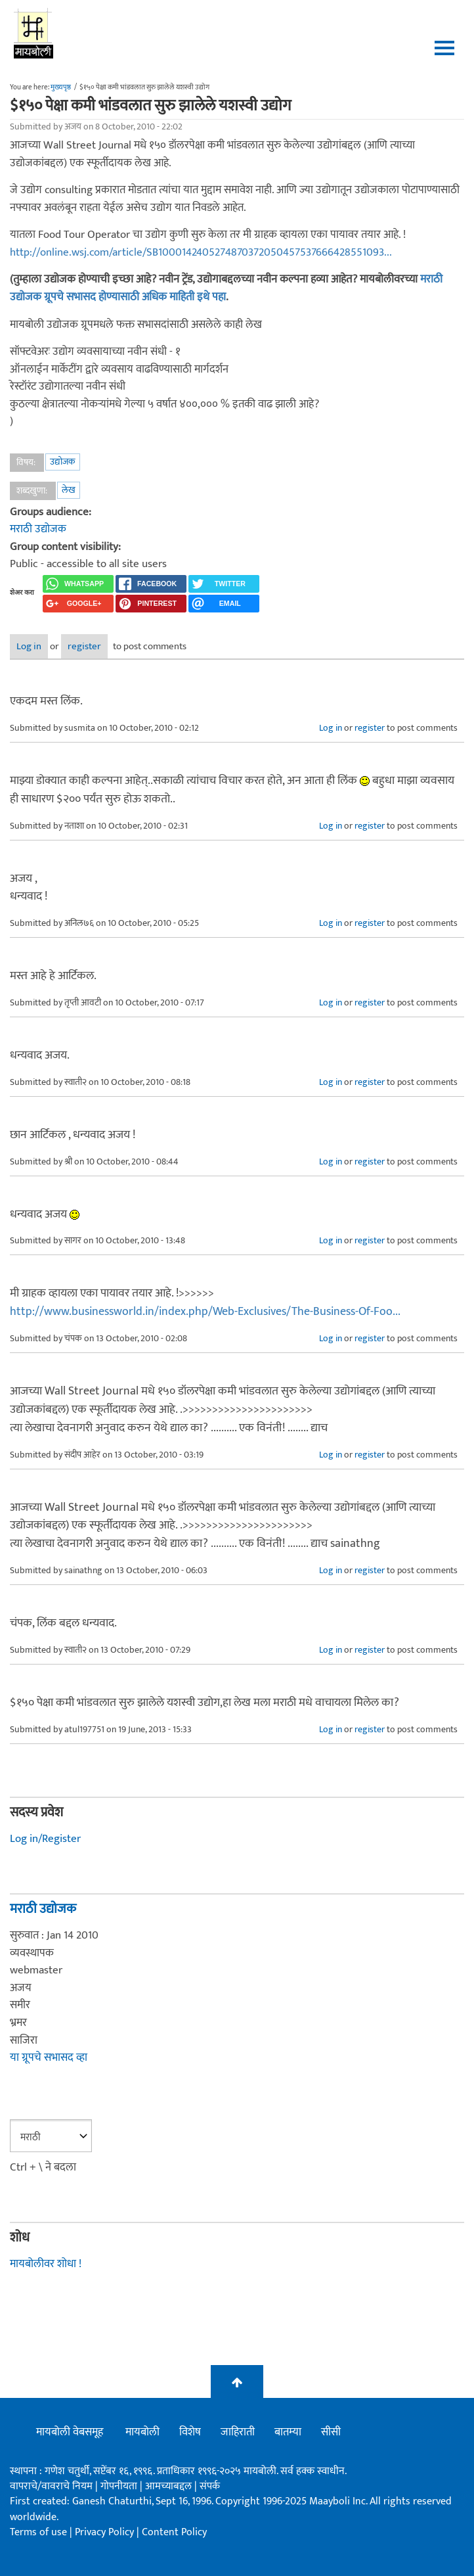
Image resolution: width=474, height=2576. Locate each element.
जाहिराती (238, 2432)
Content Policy (174, 2532)
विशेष (190, 2432)
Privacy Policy (106, 2532)
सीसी (331, 2432)
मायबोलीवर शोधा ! (45, 2264)
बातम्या (287, 2432)
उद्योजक (62, 461)
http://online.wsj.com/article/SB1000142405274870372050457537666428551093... (201, 252)
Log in (28, 646)
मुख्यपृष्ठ (61, 87)
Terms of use (38, 2532)
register (84, 646)
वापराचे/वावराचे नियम (51, 2486)
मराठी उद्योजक (38, 529)
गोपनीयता (120, 2486)
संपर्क (210, 2486)
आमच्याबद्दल (169, 2486)
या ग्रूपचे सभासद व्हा (48, 2057)
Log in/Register (45, 1838)
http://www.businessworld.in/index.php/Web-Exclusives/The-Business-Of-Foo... (205, 1312)
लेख (68, 489)
